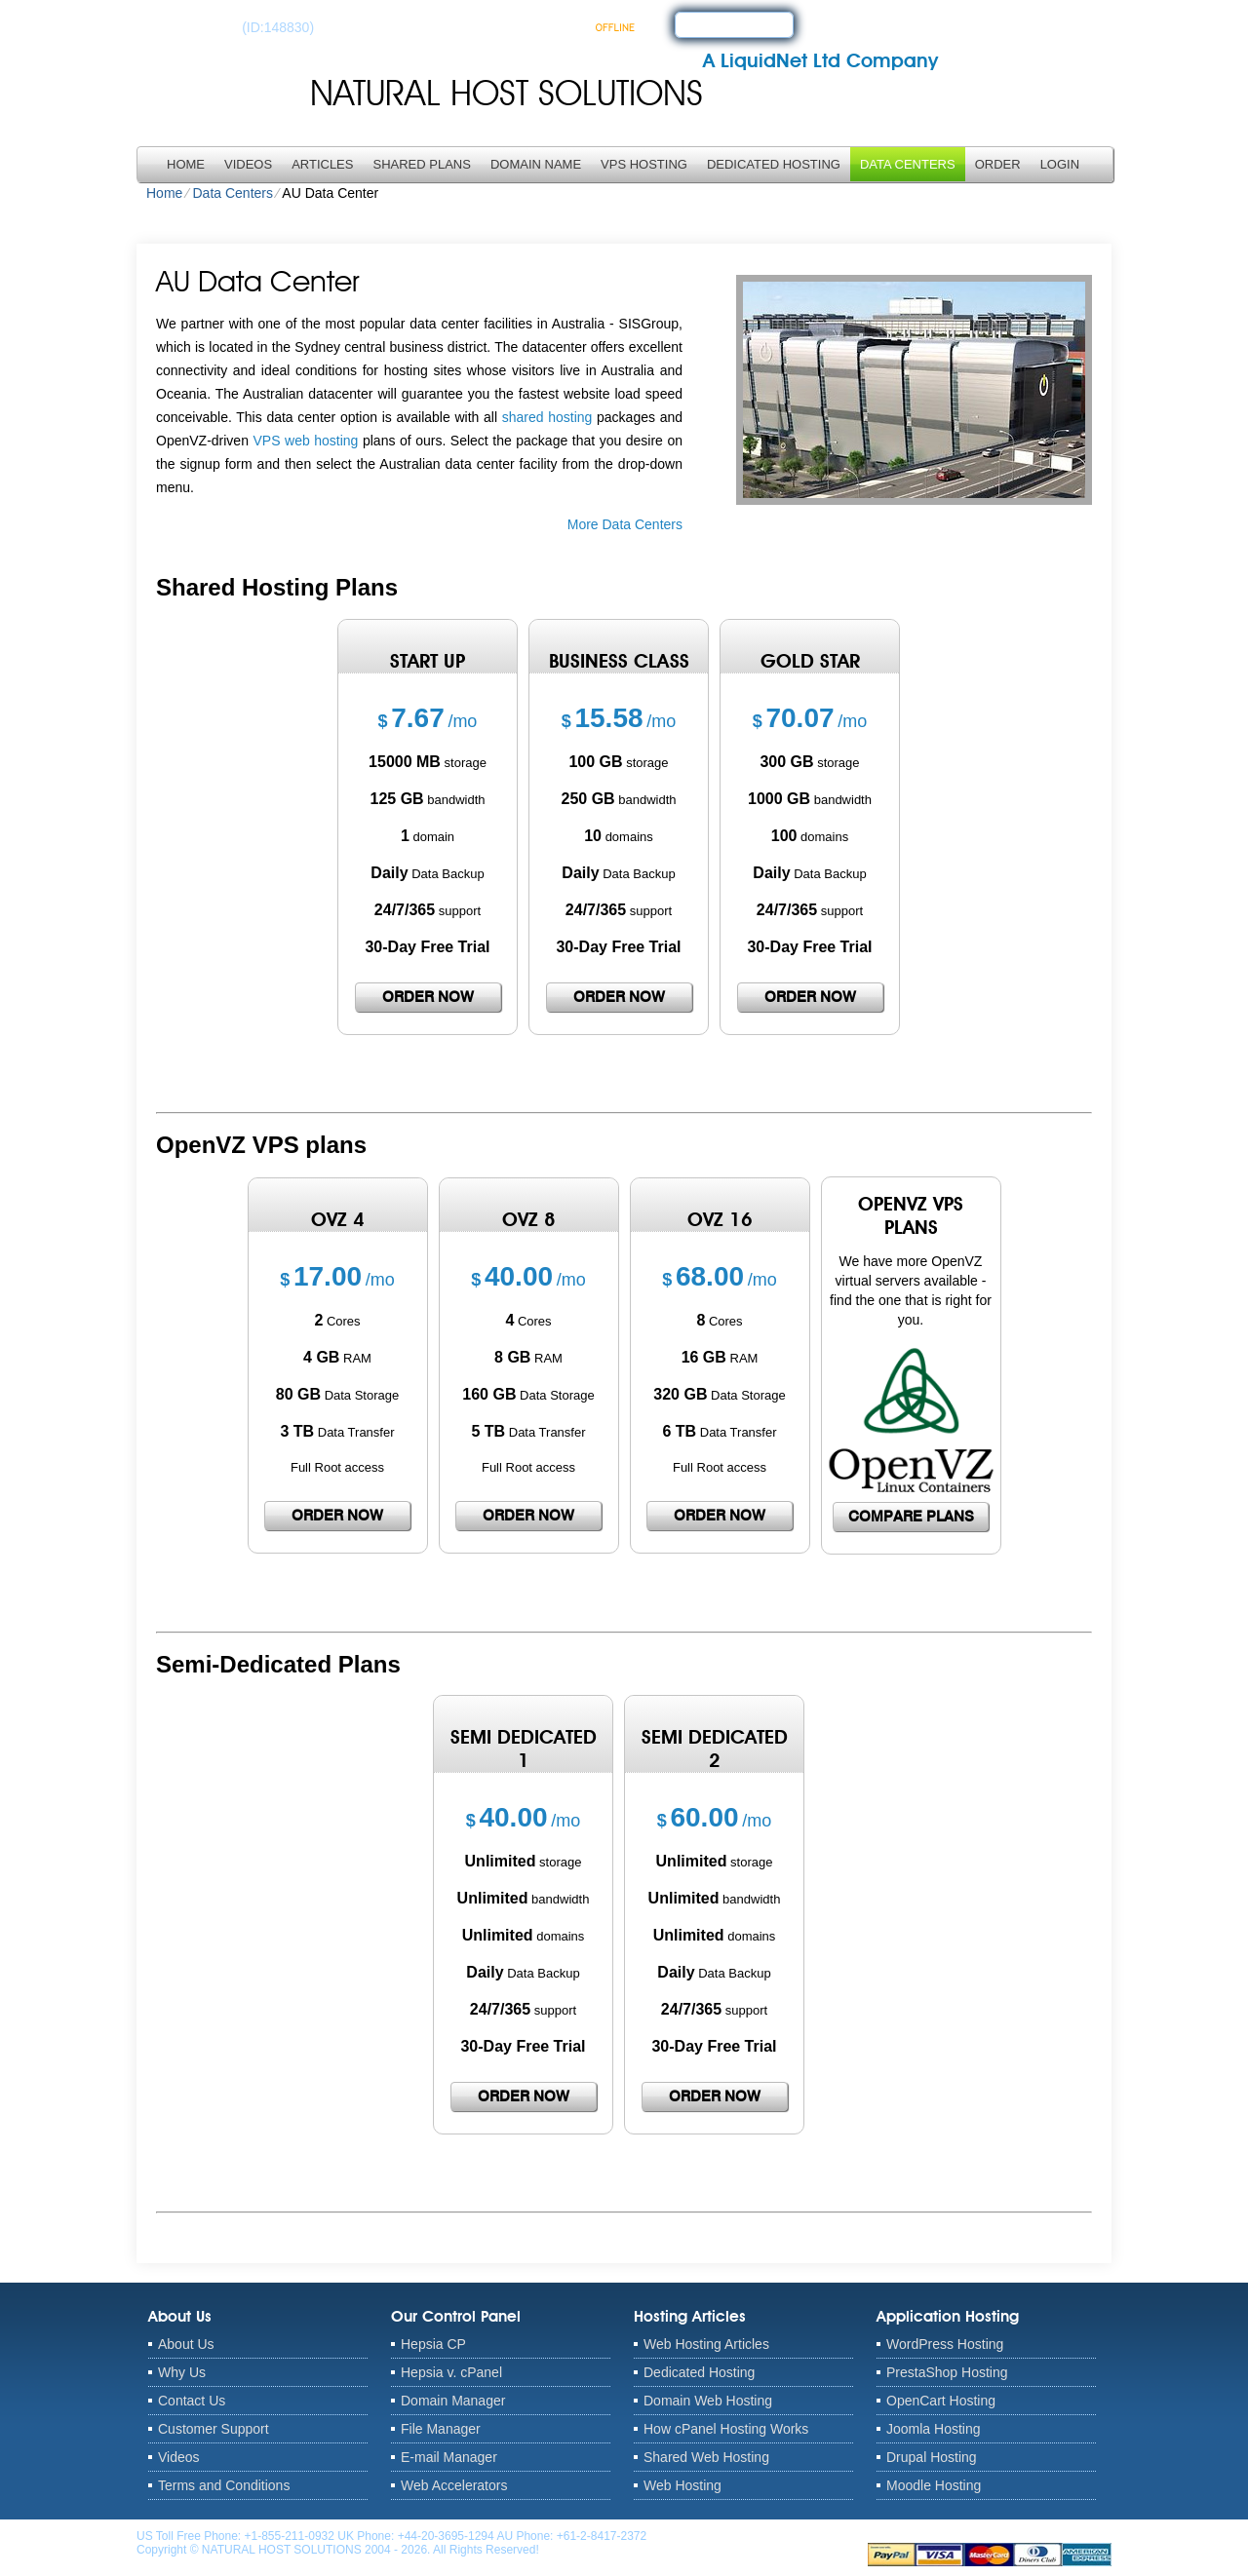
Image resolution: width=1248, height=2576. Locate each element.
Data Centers (908, 164)
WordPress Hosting (944, 2344)
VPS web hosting (305, 440)
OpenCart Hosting (940, 2400)
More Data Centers (624, 524)
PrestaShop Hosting (947, 2372)
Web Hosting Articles (706, 2344)
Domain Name (535, 164)
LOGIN (1059, 164)
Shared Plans (421, 164)
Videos (248, 164)
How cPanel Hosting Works (726, 2429)
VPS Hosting (644, 164)
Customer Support (213, 2429)
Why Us (182, 2372)
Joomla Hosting (933, 2429)
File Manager (441, 2429)
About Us (186, 2344)
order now (428, 997)
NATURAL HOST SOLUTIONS (506, 92)
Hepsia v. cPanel (451, 2372)
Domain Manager (453, 2400)
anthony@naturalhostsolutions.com (742, 2536)
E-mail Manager (449, 2457)
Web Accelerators (454, 2485)
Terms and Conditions (224, 2485)
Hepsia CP (433, 2344)
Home (186, 164)
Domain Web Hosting (708, 2400)
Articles (322, 164)
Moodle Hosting (933, 2485)
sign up (716, 23)
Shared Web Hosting (706, 2457)
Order (998, 164)
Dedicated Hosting (773, 164)
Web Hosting (683, 2485)
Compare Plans (911, 1516)
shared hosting (547, 417)
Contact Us (191, 2400)
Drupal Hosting (931, 2457)
